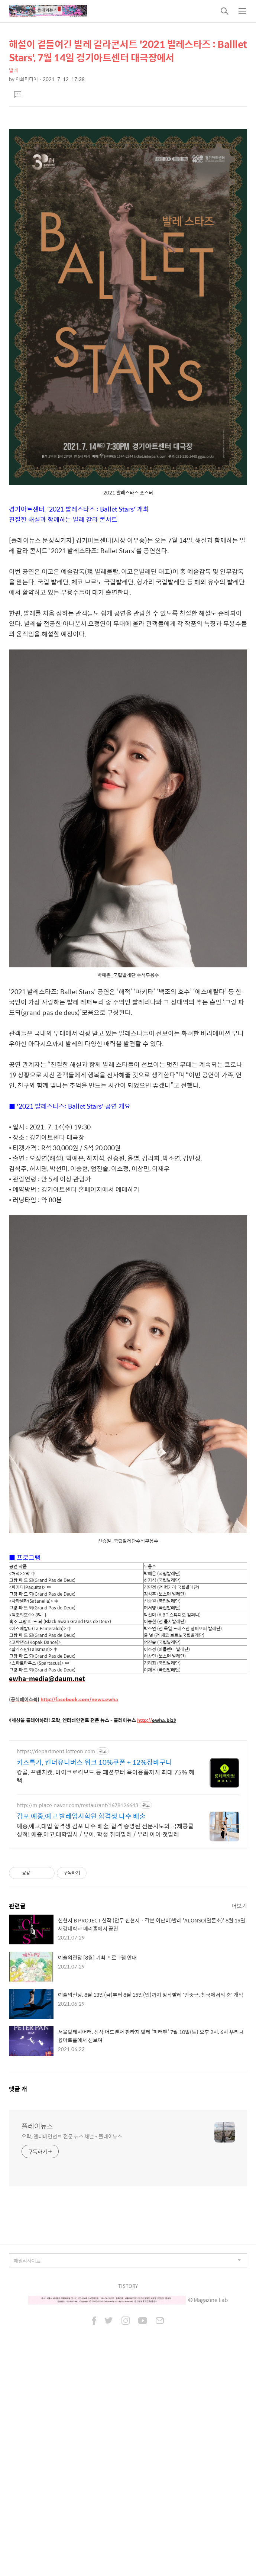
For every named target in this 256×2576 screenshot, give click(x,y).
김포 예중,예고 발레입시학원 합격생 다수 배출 (81, 2024)
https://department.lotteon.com (56, 1959)
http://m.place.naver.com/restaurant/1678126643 (77, 2013)
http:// (144, 1824)
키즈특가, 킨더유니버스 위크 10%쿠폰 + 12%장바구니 (94, 1970)
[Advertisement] (128, 174)
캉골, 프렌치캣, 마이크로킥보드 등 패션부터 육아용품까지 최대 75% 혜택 (105, 1984)
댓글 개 (18, 2297)
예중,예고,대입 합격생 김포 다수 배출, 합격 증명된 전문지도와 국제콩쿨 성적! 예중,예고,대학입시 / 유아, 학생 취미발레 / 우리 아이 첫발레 (105, 2038)
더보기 (239, 2113)
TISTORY (128, 2494)
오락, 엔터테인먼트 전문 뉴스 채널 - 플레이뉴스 (72, 2344)
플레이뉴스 (37, 2334)
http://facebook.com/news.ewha (79, 1803)
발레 (13, 70)
